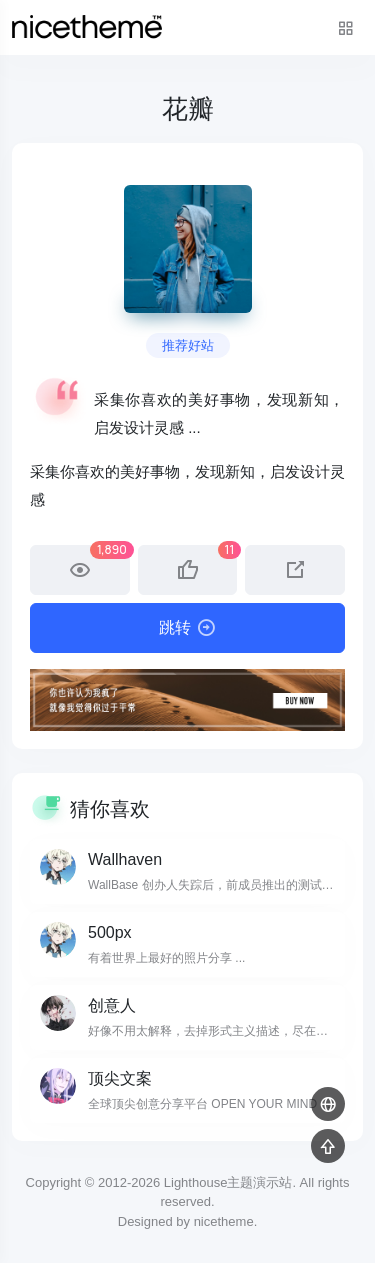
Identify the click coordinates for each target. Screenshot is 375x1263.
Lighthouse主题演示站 (228, 1182)
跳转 (187, 627)
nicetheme (224, 1221)
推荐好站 (188, 345)
